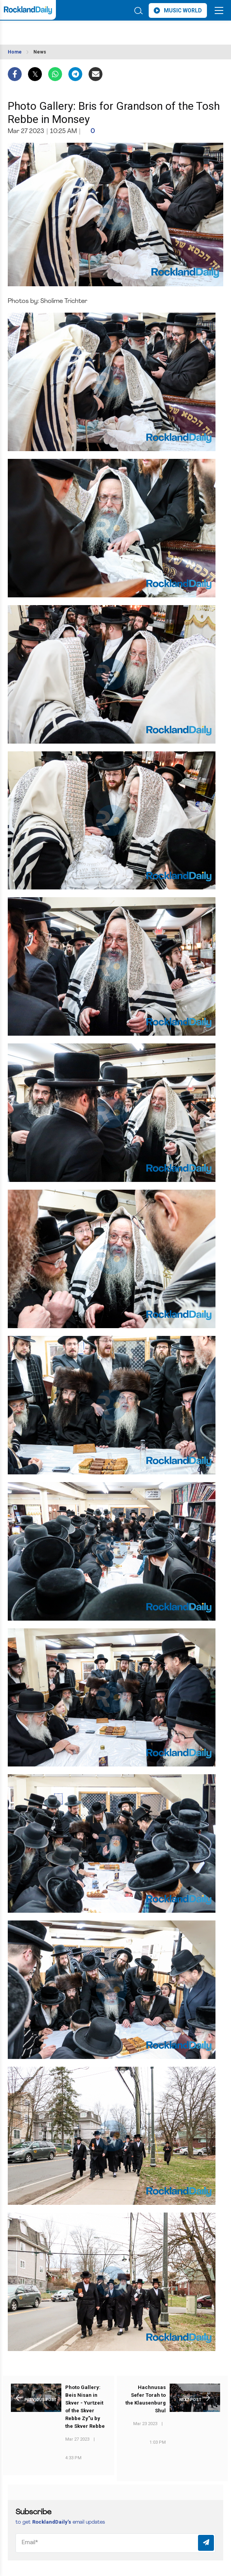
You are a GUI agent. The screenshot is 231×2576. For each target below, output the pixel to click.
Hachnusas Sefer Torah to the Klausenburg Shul (145, 2398)
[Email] (115, 2543)
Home (15, 52)
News (39, 52)
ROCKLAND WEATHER (67, 30)
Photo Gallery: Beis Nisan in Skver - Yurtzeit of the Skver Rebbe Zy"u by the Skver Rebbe (85, 2406)
